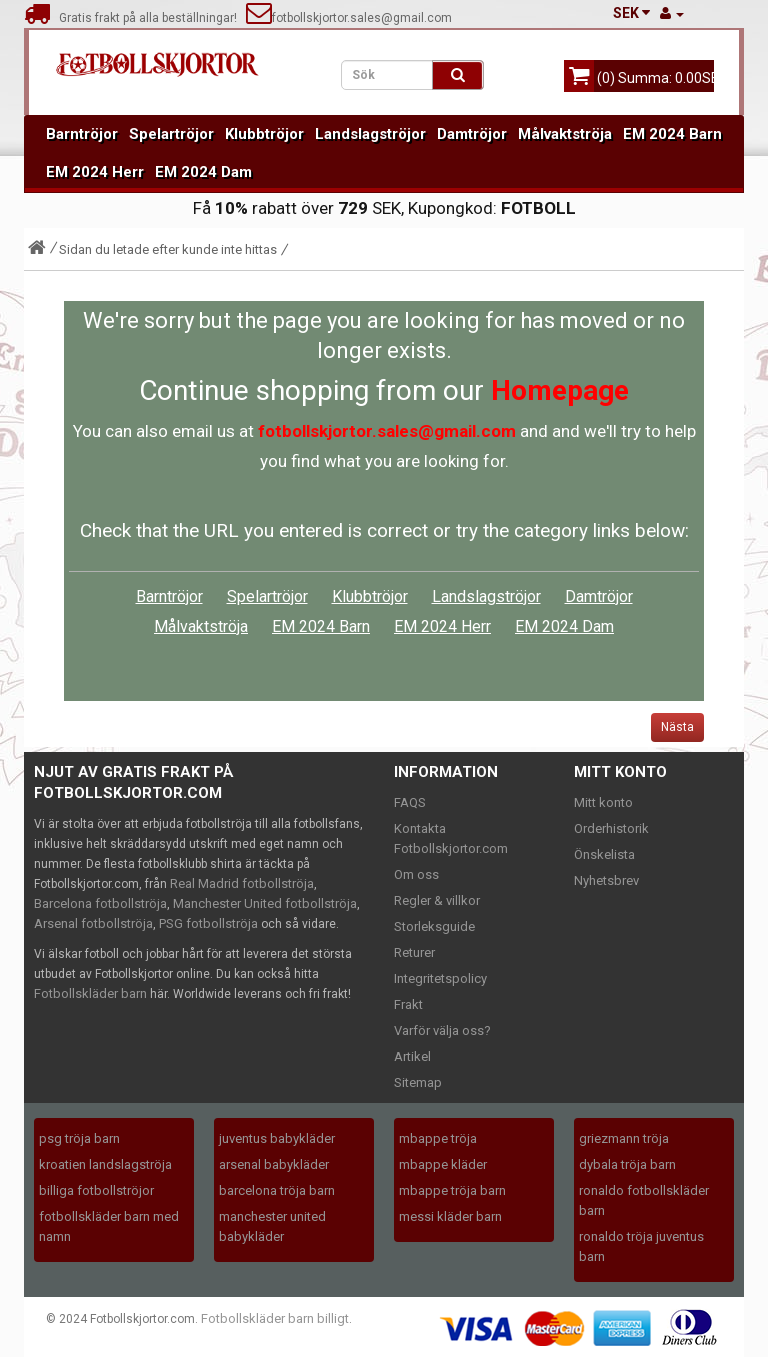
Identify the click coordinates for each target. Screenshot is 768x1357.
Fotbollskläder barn (90, 993)
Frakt (408, 1004)
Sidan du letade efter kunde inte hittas (168, 249)
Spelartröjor (171, 134)
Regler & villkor (437, 900)
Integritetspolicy (440, 978)
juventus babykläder (277, 1138)
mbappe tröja (438, 1138)
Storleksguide (434, 926)
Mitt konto (603, 802)
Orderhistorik (611, 828)
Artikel (412, 1056)
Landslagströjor (370, 134)
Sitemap (418, 1082)
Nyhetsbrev (606, 880)
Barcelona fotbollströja (100, 903)
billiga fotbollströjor (96, 1190)
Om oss (416, 874)
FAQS (410, 802)
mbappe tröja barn (452, 1190)
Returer (414, 952)
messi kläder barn (450, 1216)
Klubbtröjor (264, 134)
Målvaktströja (565, 134)
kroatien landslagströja (105, 1164)
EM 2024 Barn (672, 134)
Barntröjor (82, 134)
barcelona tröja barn (277, 1190)
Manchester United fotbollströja (265, 903)
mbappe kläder (443, 1164)
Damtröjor (472, 134)
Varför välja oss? (442, 1030)
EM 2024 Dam (203, 172)
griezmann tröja (624, 1138)
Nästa (677, 727)
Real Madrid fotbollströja (242, 883)
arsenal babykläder (274, 1164)
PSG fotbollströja (208, 923)
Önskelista (604, 854)
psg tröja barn (79, 1138)
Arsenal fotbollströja (93, 923)
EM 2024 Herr (95, 172)
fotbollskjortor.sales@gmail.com (349, 18)
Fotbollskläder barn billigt (275, 1318)
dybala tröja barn (627, 1164)
